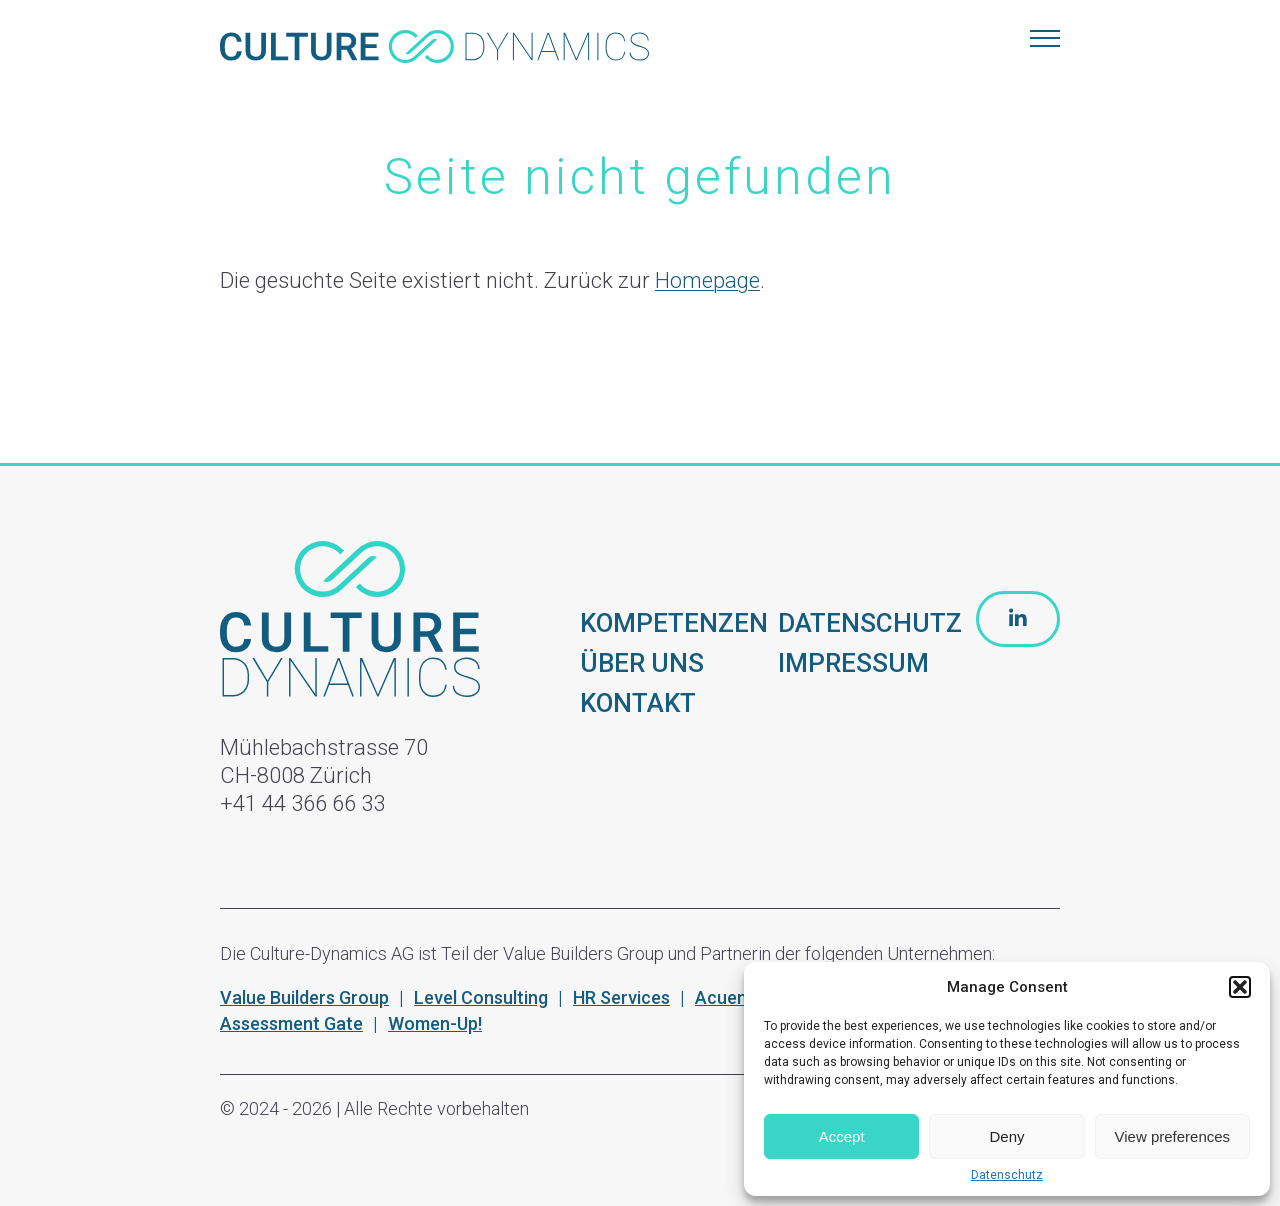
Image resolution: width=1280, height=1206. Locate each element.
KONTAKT (638, 703)
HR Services (621, 997)
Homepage (707, 280)
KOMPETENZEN (674, 623)
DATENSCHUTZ (870, 623)
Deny (1006, 1136)
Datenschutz (1007, 1175)
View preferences (1173, 1136)
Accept (842, 1136)
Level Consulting (481, 997)
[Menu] (1045, 40)
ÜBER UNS (642, 663)
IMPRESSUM (853, 663)
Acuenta (729, 997)
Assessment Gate (291, 1023)
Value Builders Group (304, 997)
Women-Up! (435, 1023)
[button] (1240, 987)
